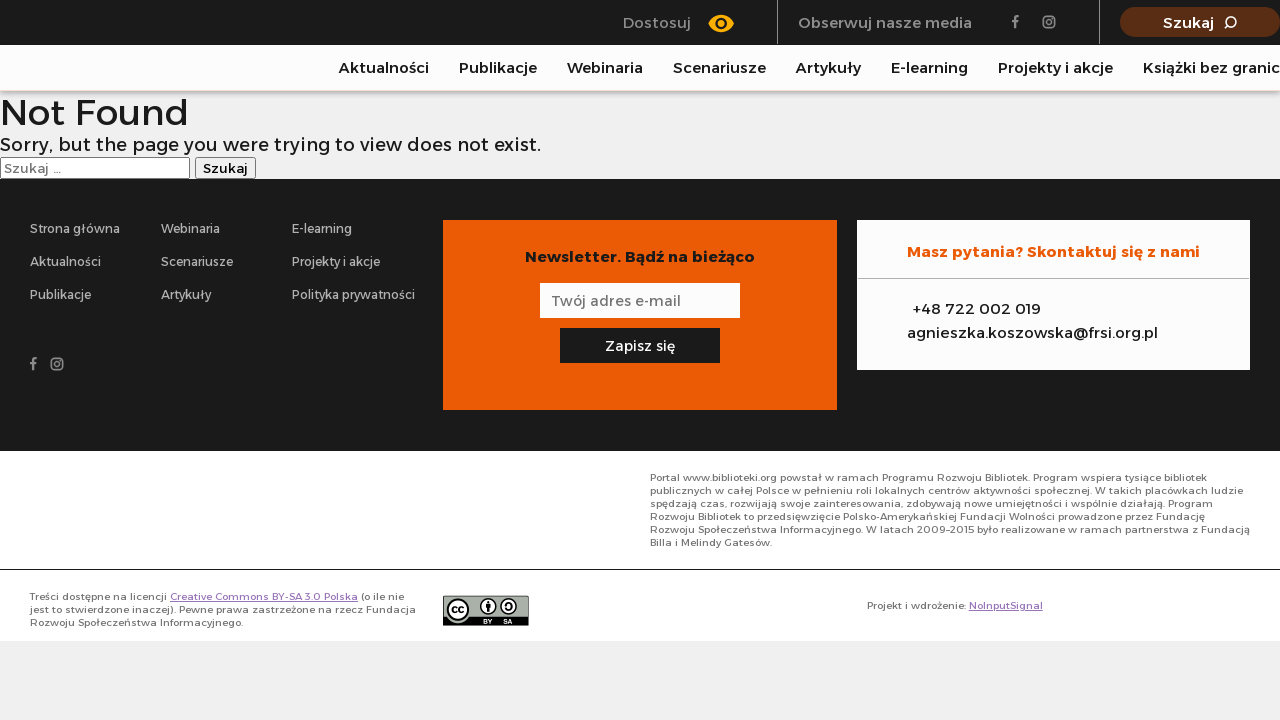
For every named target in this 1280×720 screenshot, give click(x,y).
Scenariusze (719, 67)
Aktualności (384, 67)
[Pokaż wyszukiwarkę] (1274, 67)
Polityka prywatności (353, 294)
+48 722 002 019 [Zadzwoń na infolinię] (977, 308)
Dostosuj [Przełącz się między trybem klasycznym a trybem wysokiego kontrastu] (657, 22)
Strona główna (75, 228)
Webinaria (605, 67)
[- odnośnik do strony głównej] (120, 510)
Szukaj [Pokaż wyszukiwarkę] (1188, 22)
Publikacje (498, 67)
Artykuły (828, 67)
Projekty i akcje (1055, 67)
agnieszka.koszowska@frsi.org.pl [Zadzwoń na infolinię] (1032, 332)
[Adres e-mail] (640, 300)
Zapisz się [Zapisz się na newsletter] (640, 346)
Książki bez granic (1211, 67)
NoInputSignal (1006, 605)
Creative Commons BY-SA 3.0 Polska (264, 596)
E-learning (929, 67)
